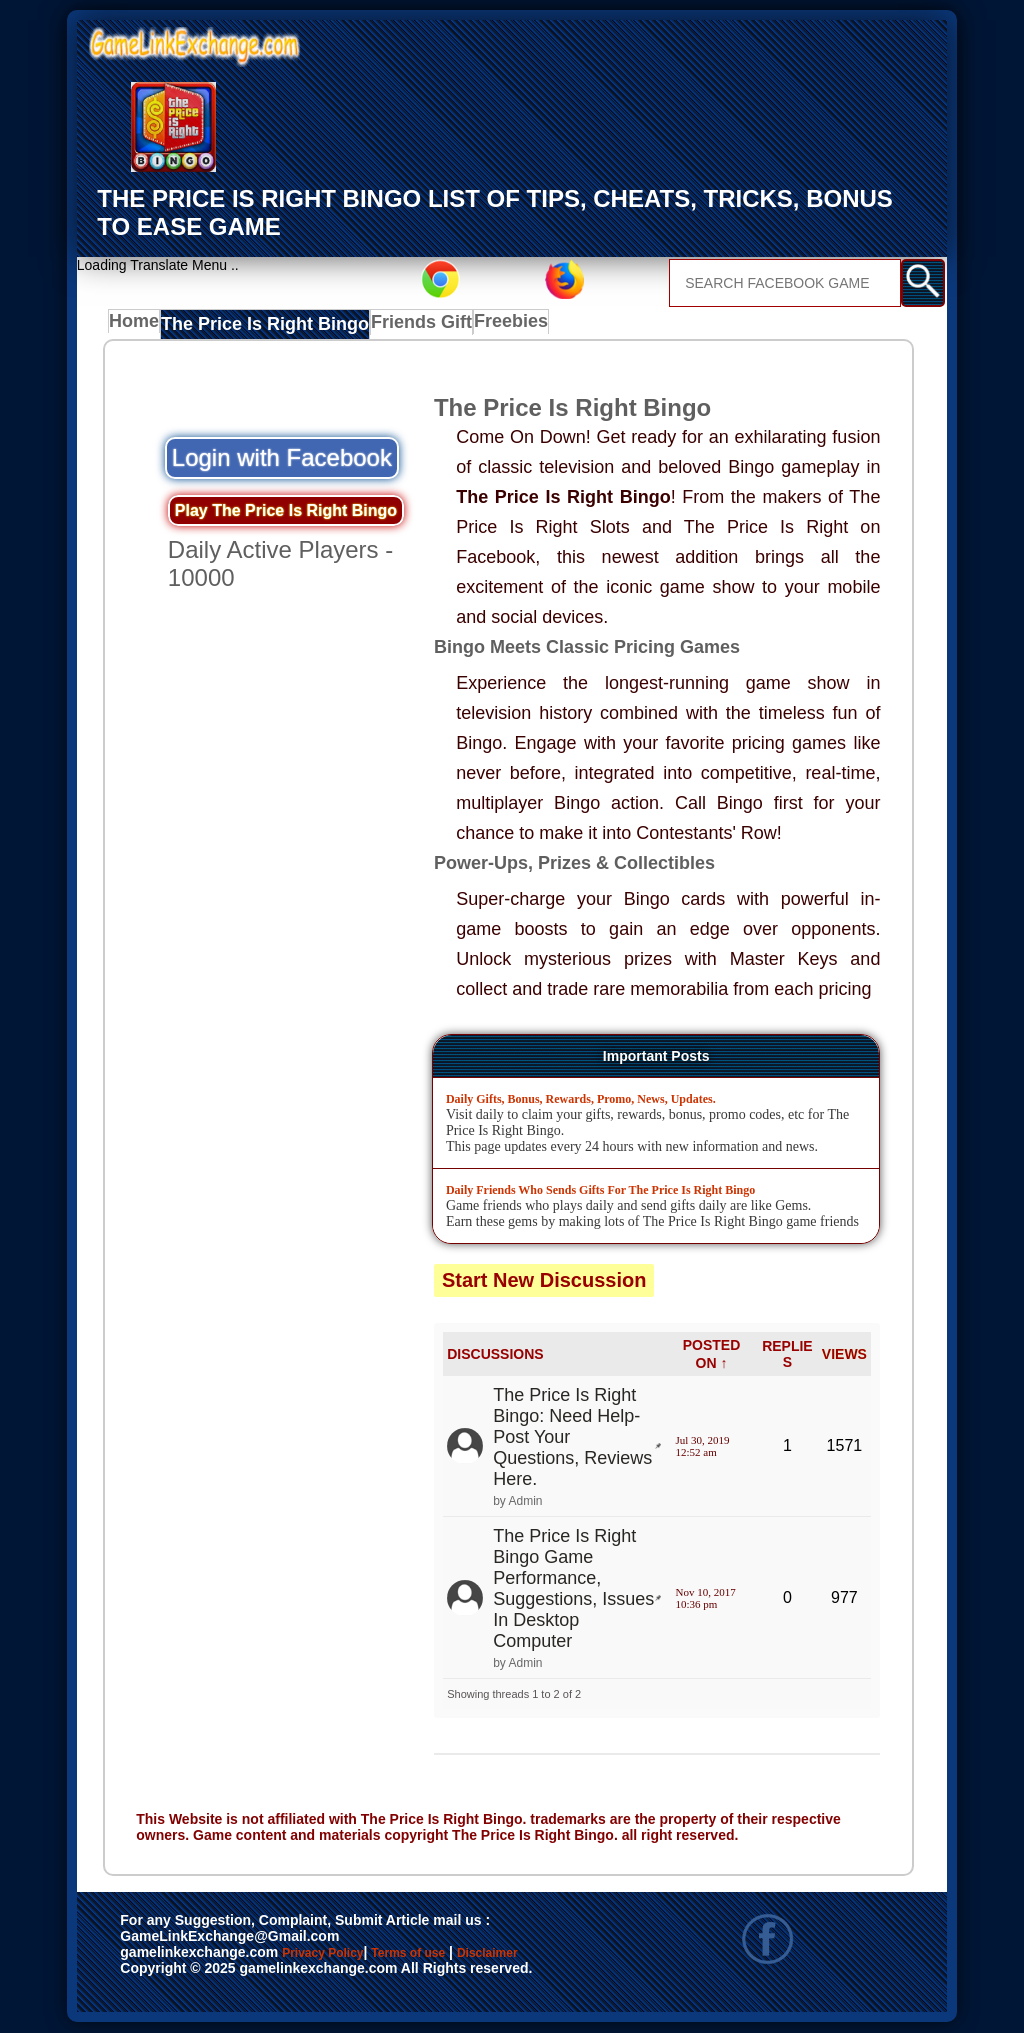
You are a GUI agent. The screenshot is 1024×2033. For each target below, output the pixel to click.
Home (138, 326)
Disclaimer (165, 1976)
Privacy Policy (343, 1955)
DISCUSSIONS (495, 1355)
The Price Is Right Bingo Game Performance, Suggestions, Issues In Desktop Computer (573, 1588)
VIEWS (844, 1355)
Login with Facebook (282, 458)
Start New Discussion (544, 1280)
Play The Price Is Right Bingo (286, 511)
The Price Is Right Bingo (261, 326)
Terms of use (467, 1955)
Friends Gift (403, 326)
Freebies (493, 326)
